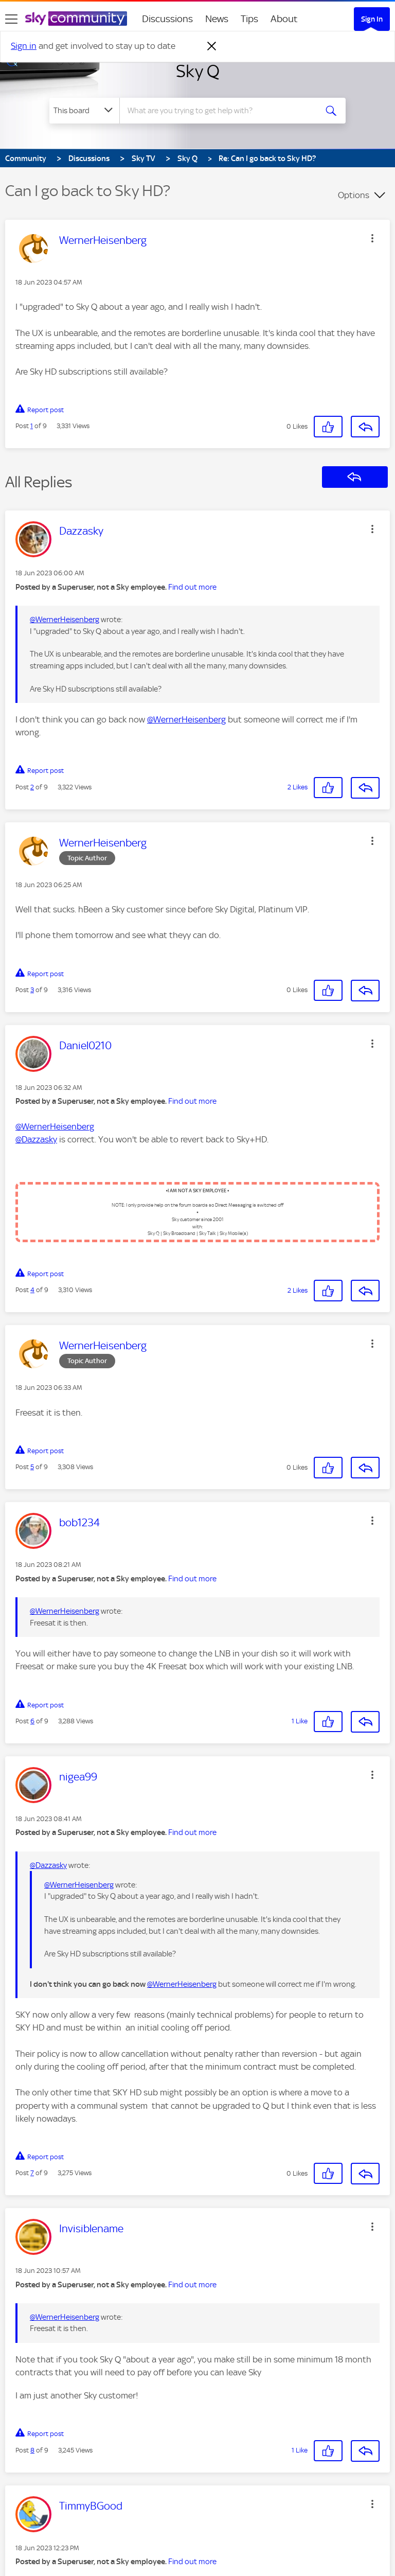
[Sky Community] (76, 18)
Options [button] (353, 195)
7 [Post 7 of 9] (32, 2173)
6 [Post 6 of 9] (32, 1721)
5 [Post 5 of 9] (32, 1467)
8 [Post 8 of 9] (32, 2450)
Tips (249, 19)
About (284, 19)
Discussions (167, 19)
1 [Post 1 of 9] (31, 426)
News (216, 19)
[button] (372, 238)
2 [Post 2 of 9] (32, 787)
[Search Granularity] (84, 110)
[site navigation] (11, 19)
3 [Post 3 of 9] (32, 990)
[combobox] (221, 110)
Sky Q (198, 71)
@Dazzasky (36, 1139)
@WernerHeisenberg (64, 619)
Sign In (372, 19)
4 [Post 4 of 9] (32, 1290)
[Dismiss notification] (212, 46)
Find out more (192, 587)
